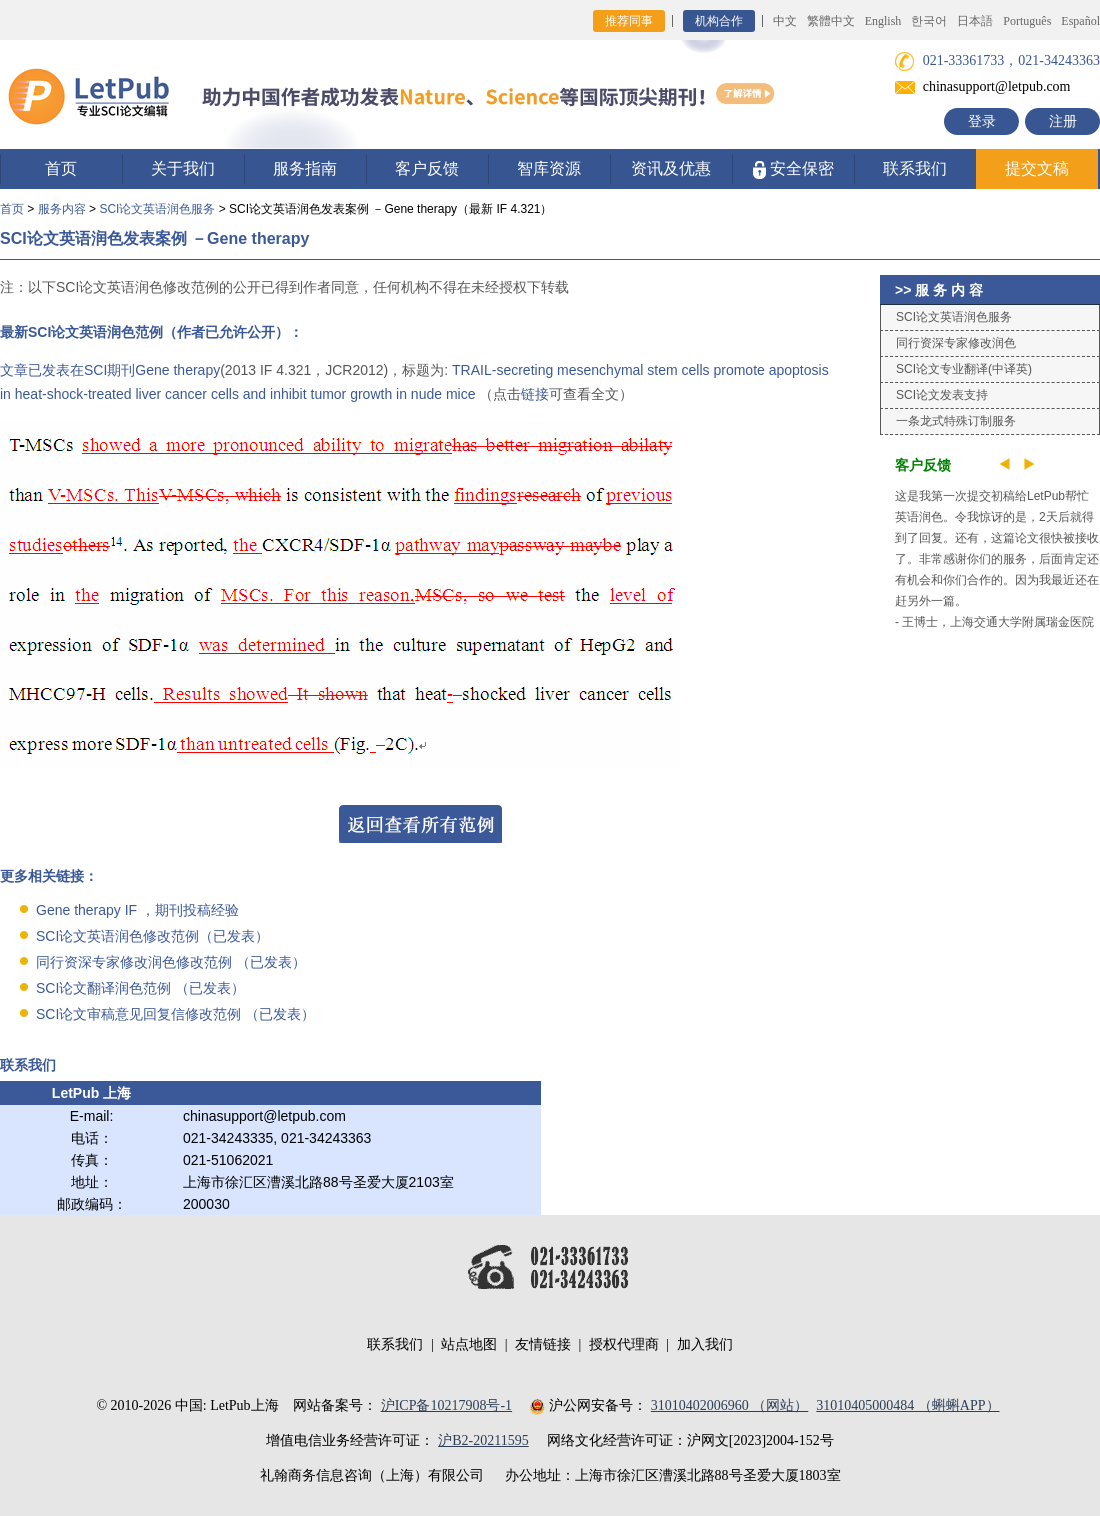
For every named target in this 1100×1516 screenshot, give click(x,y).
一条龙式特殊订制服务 (956, 421)
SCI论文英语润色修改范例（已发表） (152, 936)
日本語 (975, 21)
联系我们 (915, 168)
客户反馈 (427, 168)
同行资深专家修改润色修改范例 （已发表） (171, 962)
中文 (785, 21)
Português (1027, 21)
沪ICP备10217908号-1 (446, 1405)
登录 (982, 121)
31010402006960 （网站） (730, 1405)
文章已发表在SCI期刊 (67, 370)
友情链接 (543, 1344)
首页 (61, 168)
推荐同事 (629, 21)
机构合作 (719, 21)
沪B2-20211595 (483, 1440)
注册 (1063, 121)
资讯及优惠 (671, 168)
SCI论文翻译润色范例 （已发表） (140, 988)
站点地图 (469, 1344)
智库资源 (549, 168)
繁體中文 (831, 21)
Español (1080, 21)
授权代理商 (624, 1344)
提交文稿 (1037, 168)
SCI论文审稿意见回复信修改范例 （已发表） (175, 1014)
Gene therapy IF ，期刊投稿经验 (137, 910)
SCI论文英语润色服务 (157, 209)
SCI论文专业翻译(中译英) (964, 369)
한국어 (929, 21)
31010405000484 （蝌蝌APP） (907, 1405)
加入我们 (705, 1344)
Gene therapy (177, 370)
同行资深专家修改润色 (956, 343)
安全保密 (793, 169)
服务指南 (305, 168)
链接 (535, 394)
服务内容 (62, 209)
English (883, 21)
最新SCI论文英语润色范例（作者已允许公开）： (151, 332)
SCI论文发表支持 (942, 395)
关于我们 (183, 168)
